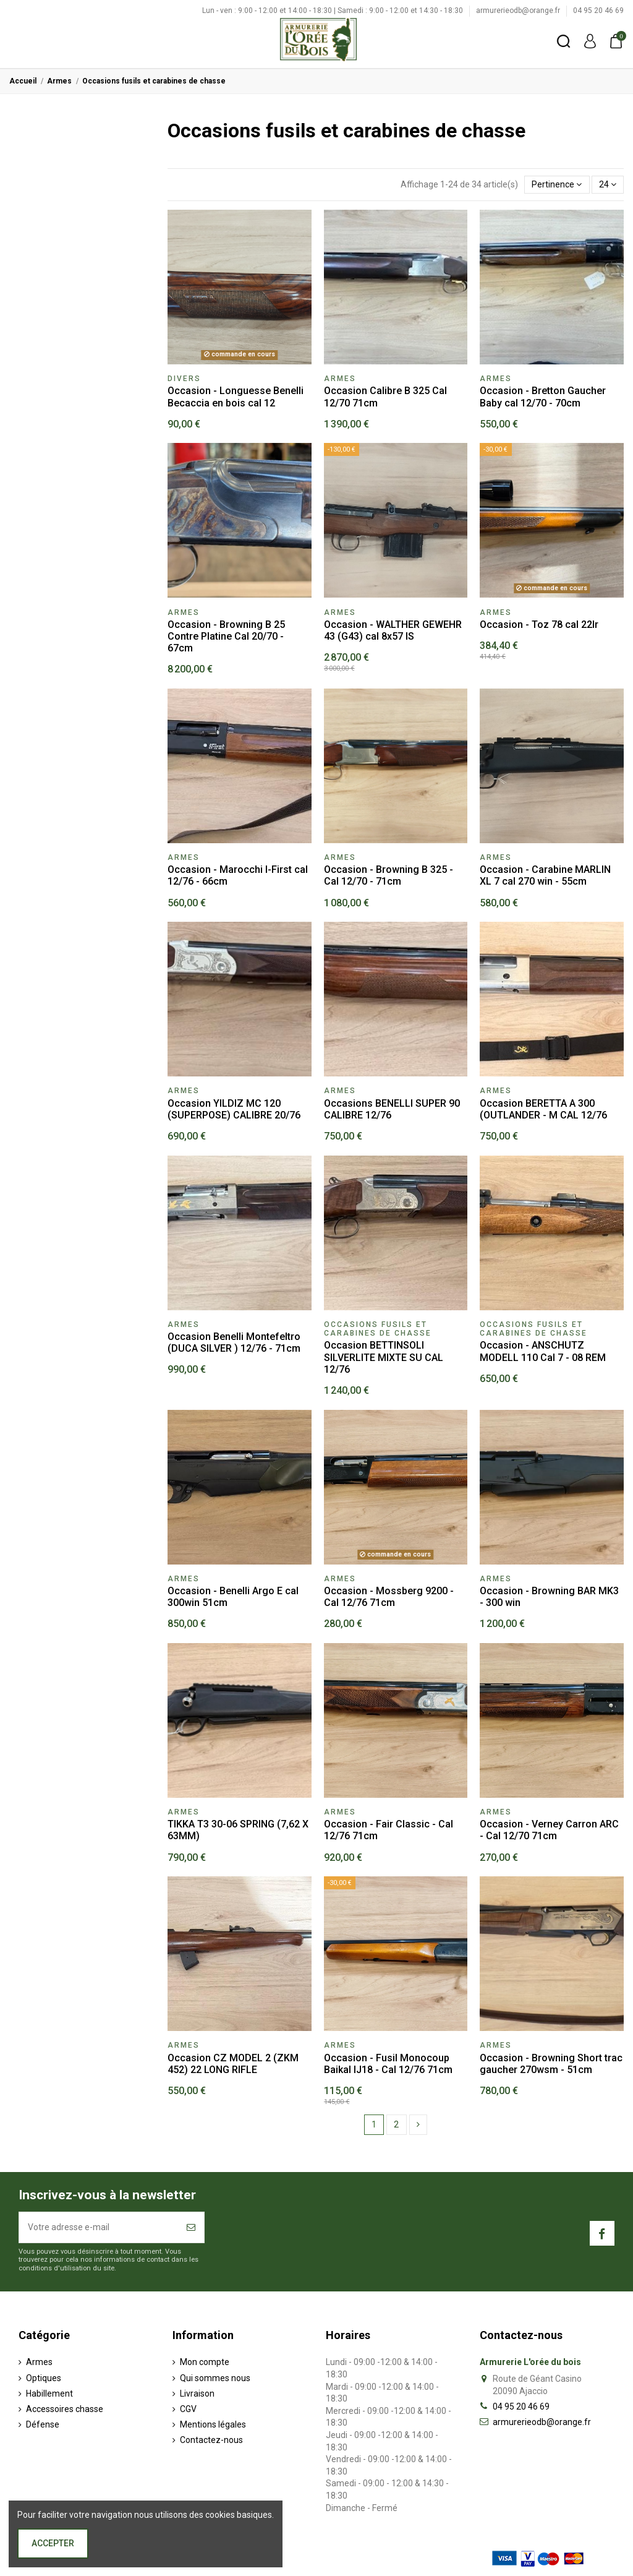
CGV (188, 2409)
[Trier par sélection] (556, 185)
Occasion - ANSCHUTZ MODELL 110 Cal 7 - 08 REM (543, 1351)
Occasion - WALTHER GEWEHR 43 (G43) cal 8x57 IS (393, 630)
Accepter (53, 2543)
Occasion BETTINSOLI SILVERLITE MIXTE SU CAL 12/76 (383, 1357)
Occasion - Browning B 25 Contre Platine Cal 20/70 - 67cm (226, 636)
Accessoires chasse (64, 2409)
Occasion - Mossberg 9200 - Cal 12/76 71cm (389, 1596)
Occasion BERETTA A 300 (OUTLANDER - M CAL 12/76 (543, 1109)
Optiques (43, 2378)
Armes (39, 2362)
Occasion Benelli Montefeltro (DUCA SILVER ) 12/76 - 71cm (234, 1342)
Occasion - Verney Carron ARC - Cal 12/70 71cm (549, 1830)
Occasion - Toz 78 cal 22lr (539, 624)
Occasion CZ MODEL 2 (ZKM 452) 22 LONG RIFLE (233, 2064)
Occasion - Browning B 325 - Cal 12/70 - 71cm (388, 875)
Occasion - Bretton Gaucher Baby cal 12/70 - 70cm (543, 396)
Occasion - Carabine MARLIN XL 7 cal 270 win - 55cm (545, 875)
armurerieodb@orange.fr (519, 10)
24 (607, 184)
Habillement (49, 2393)
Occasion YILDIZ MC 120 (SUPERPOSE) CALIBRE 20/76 (234, 1109)
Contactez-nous (211, 2440)
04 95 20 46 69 (598, 10)
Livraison (197, 2393)
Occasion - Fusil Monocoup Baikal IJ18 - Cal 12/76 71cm (388, 2064)
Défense (42, 2424)
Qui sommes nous (215, 2378)
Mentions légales (213, 2424)
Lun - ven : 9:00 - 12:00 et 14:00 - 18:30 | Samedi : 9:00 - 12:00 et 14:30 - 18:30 (333, 10)
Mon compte (204, 2362)
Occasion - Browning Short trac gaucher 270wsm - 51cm (551, 2064)
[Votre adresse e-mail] (98, 2227)
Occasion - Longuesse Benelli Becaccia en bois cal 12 (236, 396)
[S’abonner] (191, 2227)
